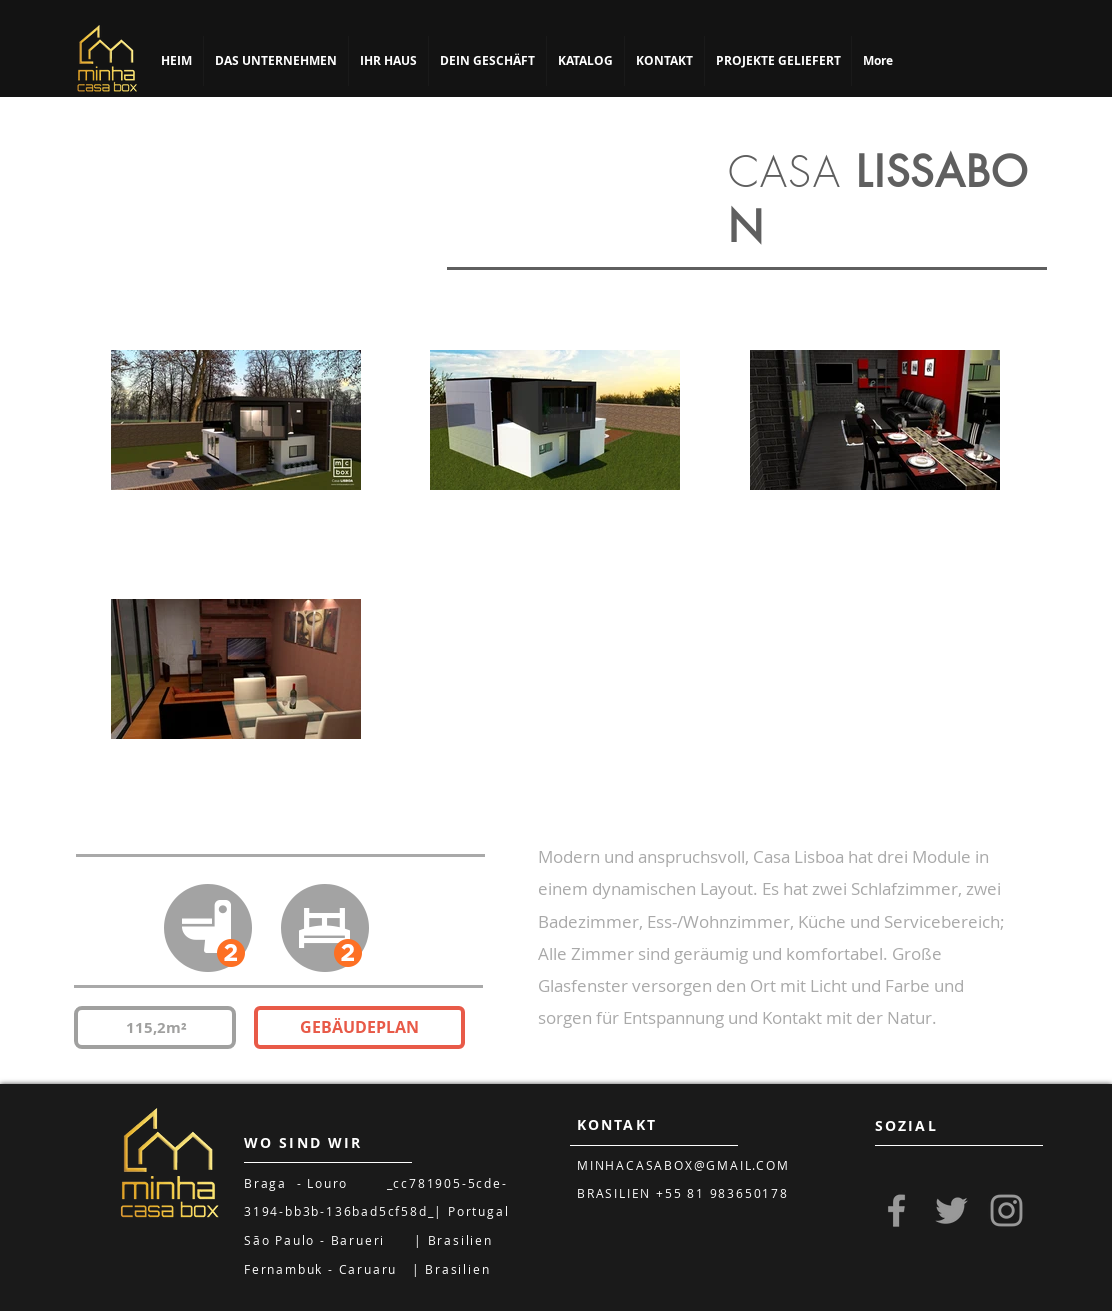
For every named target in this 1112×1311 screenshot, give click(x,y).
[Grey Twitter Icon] (951, 1210)
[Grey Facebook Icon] (896, 1210)
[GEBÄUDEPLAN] (359, 1027)
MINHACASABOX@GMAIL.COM (683, 1165)
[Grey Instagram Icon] (1006, 1210)
